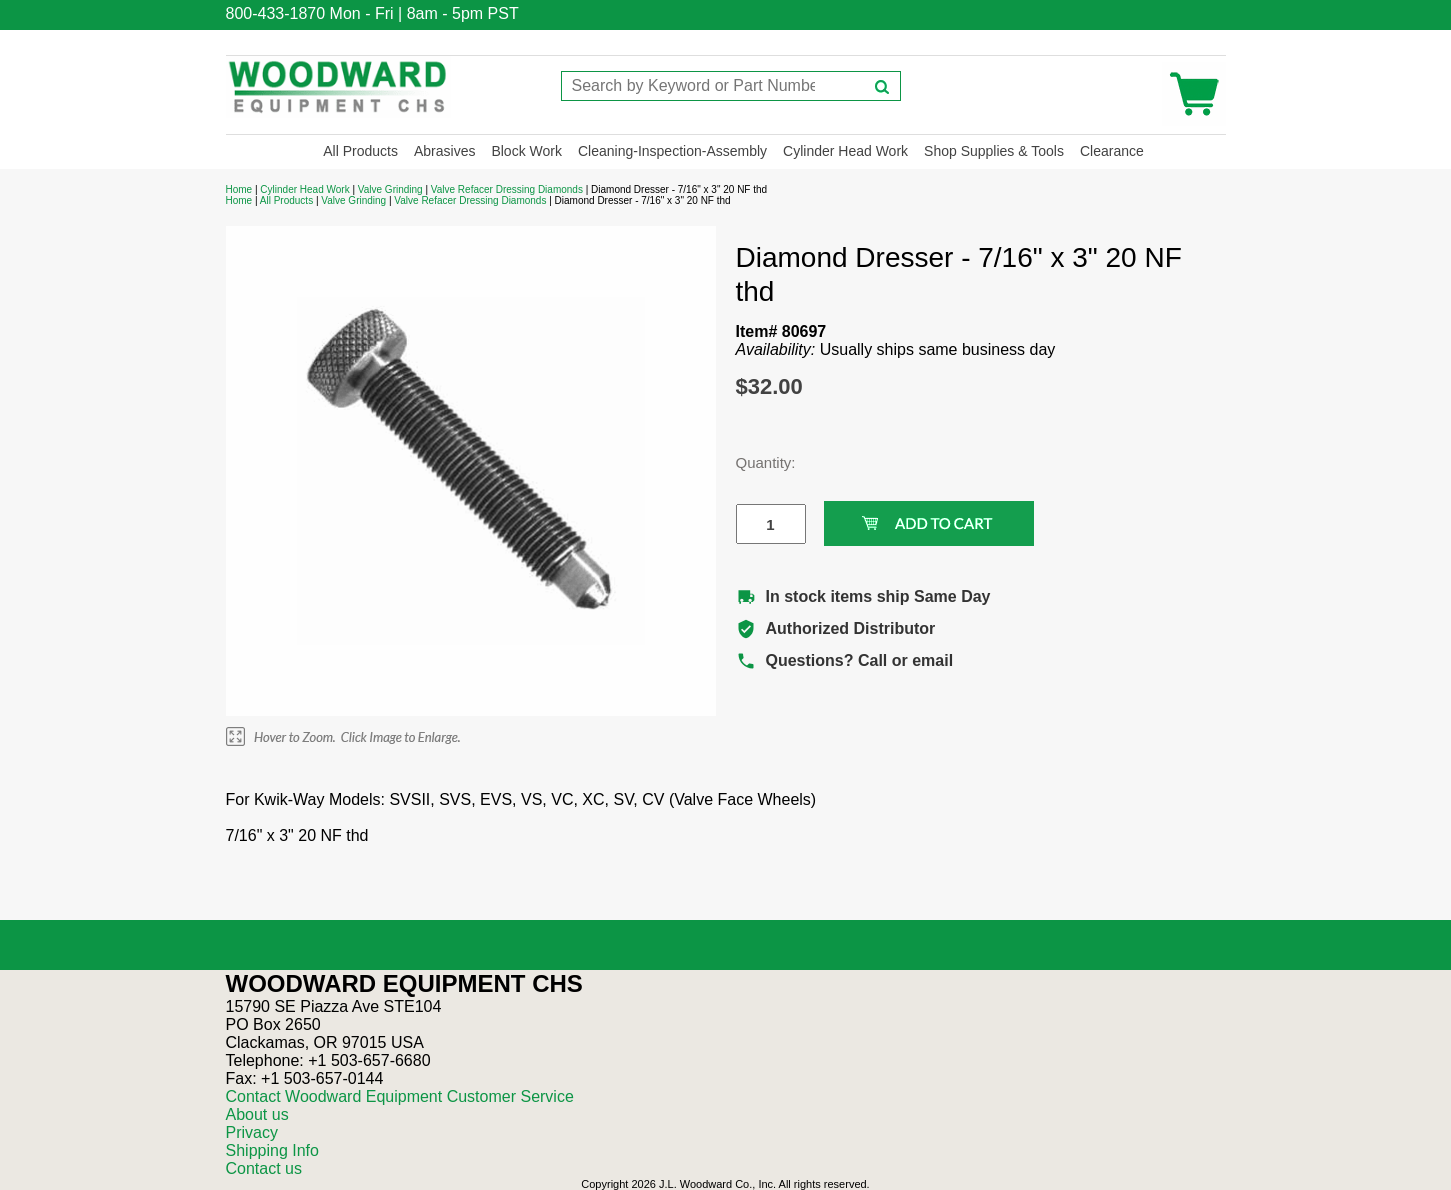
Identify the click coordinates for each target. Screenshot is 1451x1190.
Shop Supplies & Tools (994, 151)
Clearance (1112, 151)
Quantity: (756, 462)
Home (239, 189)
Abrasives (444, 151)
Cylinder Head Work (845, 151)
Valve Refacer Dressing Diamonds (507, 189)
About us (257, 1114)
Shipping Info (272, 1150)
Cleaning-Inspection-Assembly (672, 151)
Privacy (252, 1132)
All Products (360, 151)
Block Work (526, 151)
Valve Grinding (390, 189)
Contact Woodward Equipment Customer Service (400, 1096)
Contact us (264, 1168)
